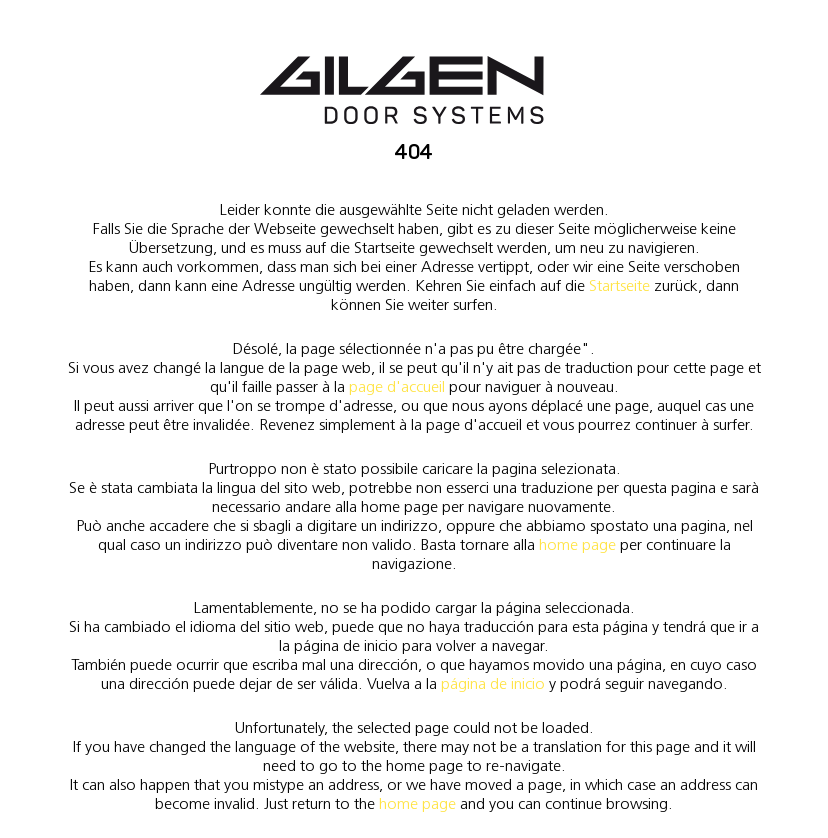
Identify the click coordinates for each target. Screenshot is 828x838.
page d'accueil (397, 386)
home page (577, 544)
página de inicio (493, 683)
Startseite (619, 285)
